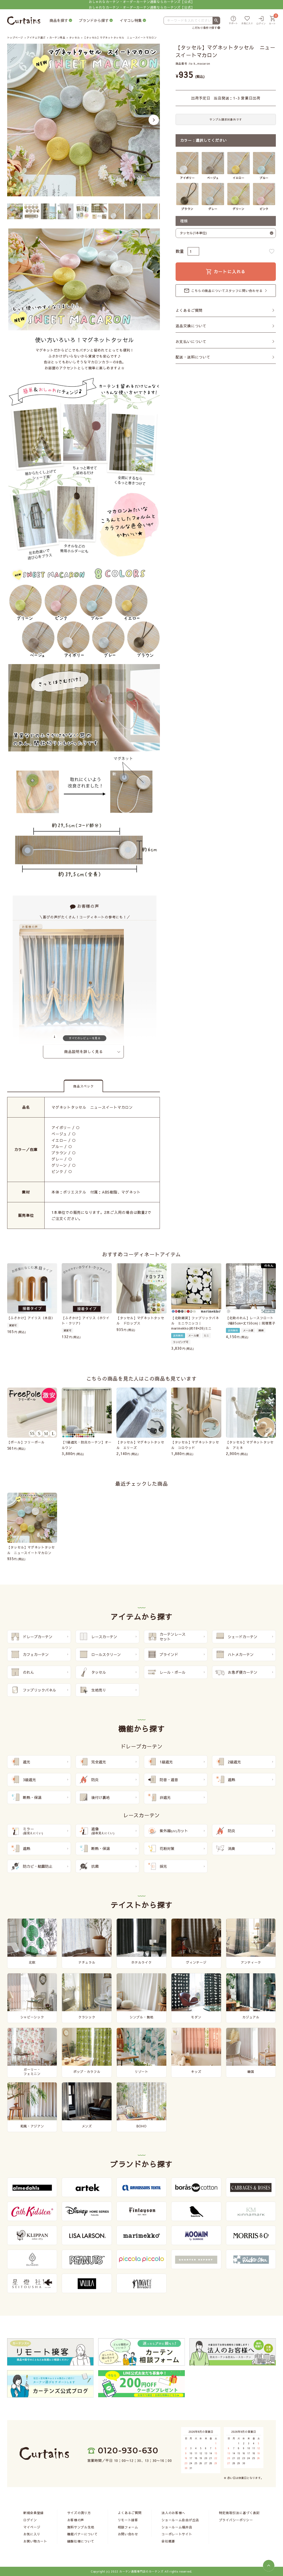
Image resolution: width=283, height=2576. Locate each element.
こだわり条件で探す (204, 28)
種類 (184, 220)
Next (154, 120)
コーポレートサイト (176, 2534)
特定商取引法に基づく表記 (239, 2512)
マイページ (31, 2527)
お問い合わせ (128, 2534)
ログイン (30, 2520)
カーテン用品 (57, 37)
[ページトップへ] (268, 2565)
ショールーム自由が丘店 (180, 2520)
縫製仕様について (80, 2541)
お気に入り (31, 2534)
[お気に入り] (247, 21)
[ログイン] (261, 21)
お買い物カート (35, 2541)
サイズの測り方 (79, 2512)
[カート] (272, 21)
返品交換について (191, 325)
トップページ (15, 37)
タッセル (74, 37)
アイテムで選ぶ (36, 37)
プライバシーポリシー (236, 2520)
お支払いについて (191, 341)
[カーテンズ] (23, 20)
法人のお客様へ (173, 2512)
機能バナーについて (82, 2534)
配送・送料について (193, 357)
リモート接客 (128, 2520)
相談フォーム (128, 2527)
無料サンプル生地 (80, 2527)
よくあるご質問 (189, 310)
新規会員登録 (33, 2512)
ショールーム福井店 (176, 2527)
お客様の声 (75, 2520)
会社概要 (168, 2541)
